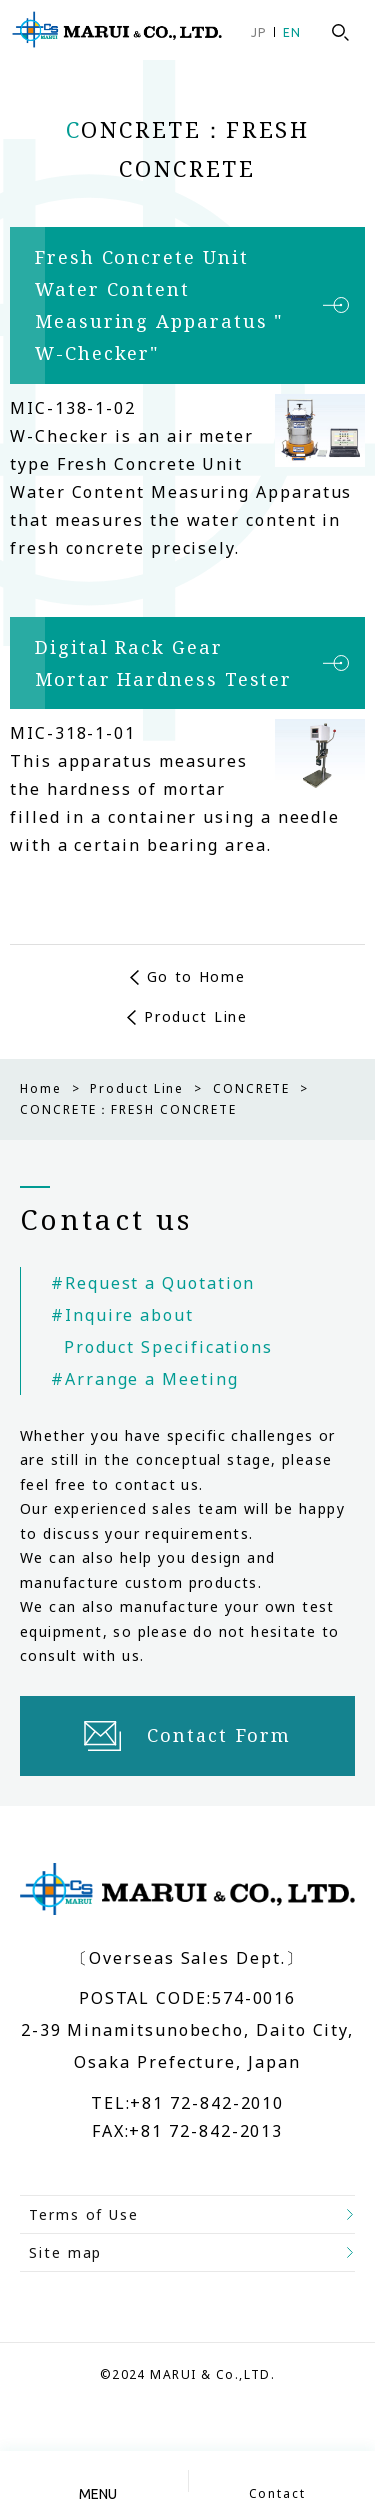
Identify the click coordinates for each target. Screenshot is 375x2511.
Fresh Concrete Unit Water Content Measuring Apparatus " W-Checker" (159, 305)
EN (292, 32)
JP (258, 32)
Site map (65, 2252)
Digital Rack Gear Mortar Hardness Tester (163, 663)
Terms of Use (84, 2214)
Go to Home (196, 976)
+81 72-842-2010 (207, 2104)
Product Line (195, 1016)
